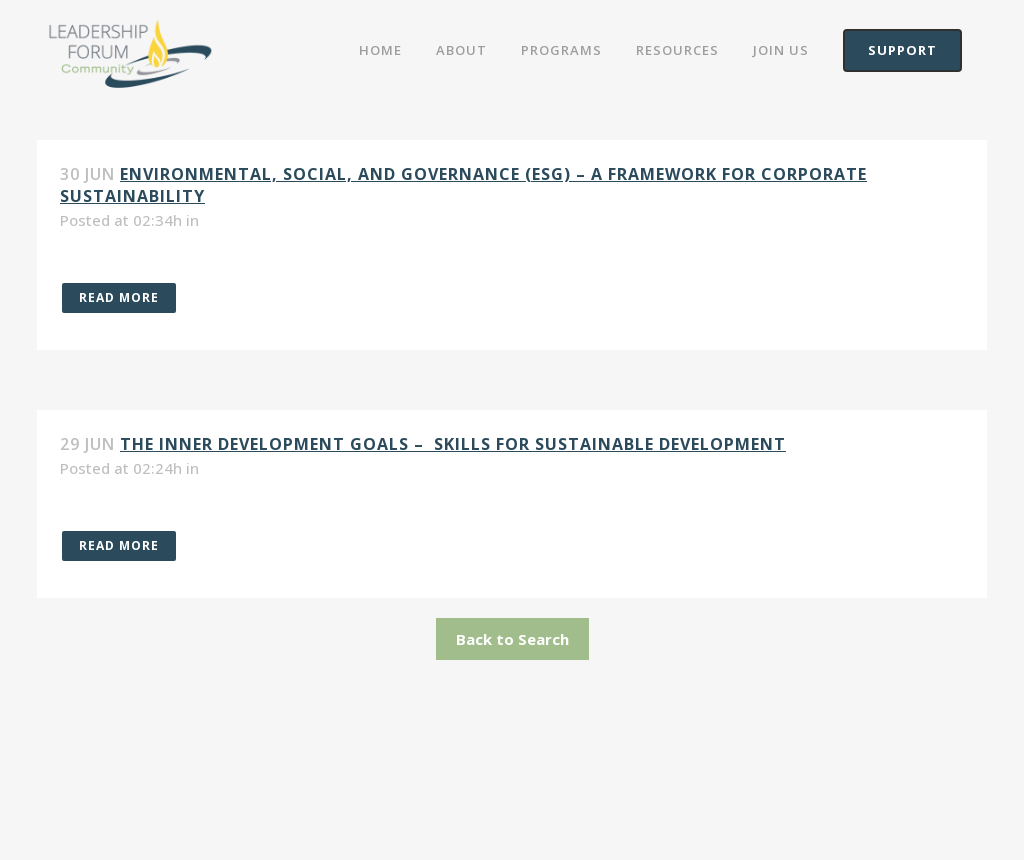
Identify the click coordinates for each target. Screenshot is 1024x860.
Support (902, 50)
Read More (119, 297)
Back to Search (512, 639)
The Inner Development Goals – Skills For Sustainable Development (453, 444)
